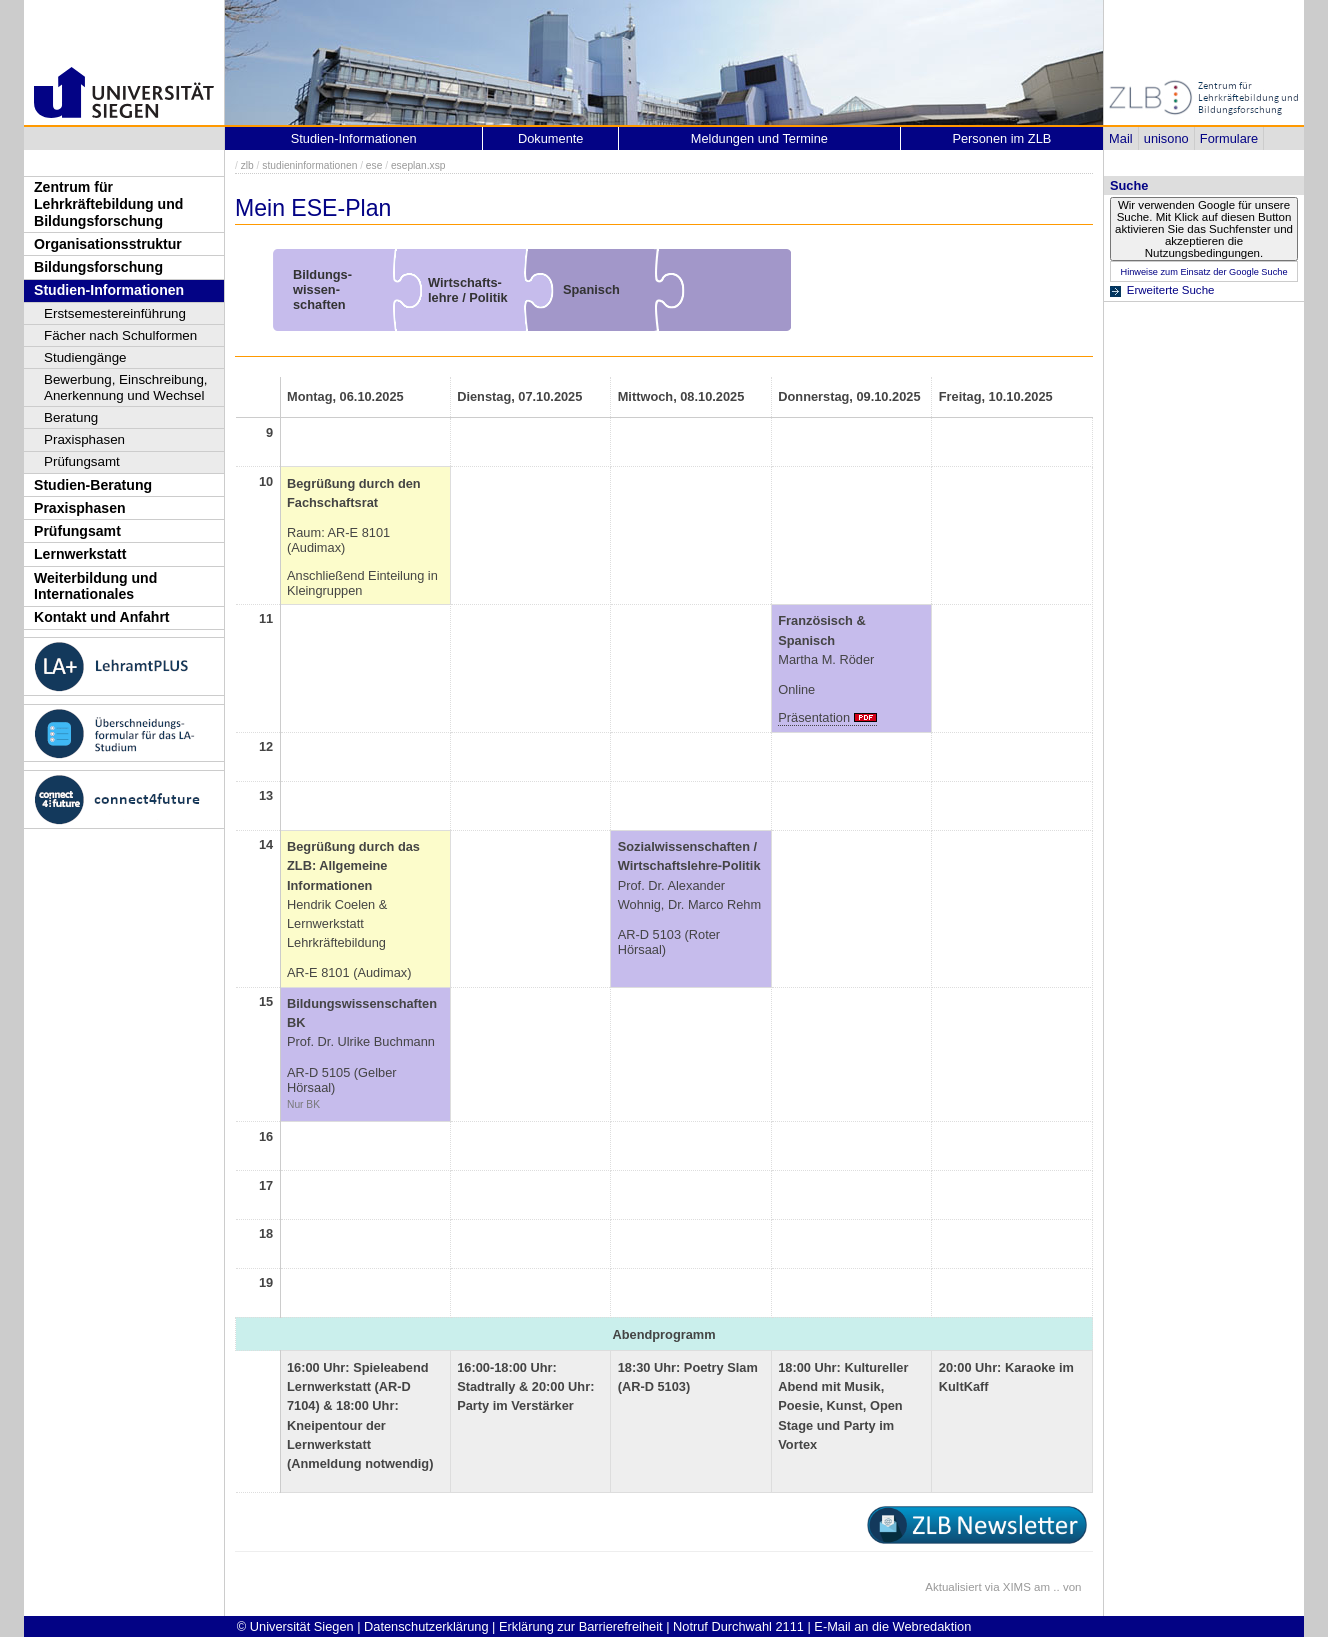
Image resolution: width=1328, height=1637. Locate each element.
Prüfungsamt (82, 461)
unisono (1166, 138)
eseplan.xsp (418, 165)
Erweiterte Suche (1171, 290)
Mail (1120, 138)
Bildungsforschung (98, 267)
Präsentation (814, 717)
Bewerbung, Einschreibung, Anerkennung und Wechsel (126, 387)
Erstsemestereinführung (115, 313)
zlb (247, 165)
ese (374, 165)
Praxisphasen (84, 439)
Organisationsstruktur (108, 244)
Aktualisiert (953, 1587)
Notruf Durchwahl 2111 (738, 1626)
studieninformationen (309, 165)
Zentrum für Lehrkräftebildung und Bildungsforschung (108, 203)
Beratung (71, 417)
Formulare (1229, 138)
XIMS (1017, 1587)
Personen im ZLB (1001, 138)
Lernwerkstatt (80, 554)
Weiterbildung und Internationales (95, 586)
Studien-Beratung (93, 485)
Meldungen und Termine (759, 138)
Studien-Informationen (109, 290)
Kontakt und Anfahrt (102, 617)
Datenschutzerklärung (426, 1626)
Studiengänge (85, 357)
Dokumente (550, 138)
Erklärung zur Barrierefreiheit (581, 1626)
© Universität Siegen (295, 1626)
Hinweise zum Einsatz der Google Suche (1203, 272)
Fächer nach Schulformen (120, 335)
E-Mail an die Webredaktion (892, 1626)
